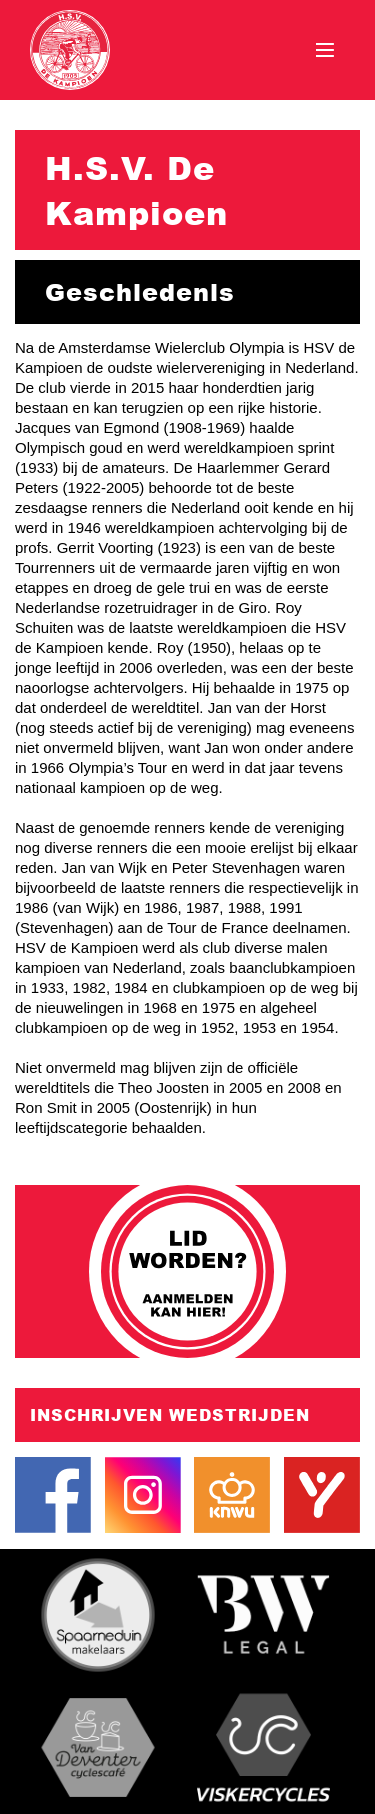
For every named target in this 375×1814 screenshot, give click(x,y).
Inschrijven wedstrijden (170, 1415)
